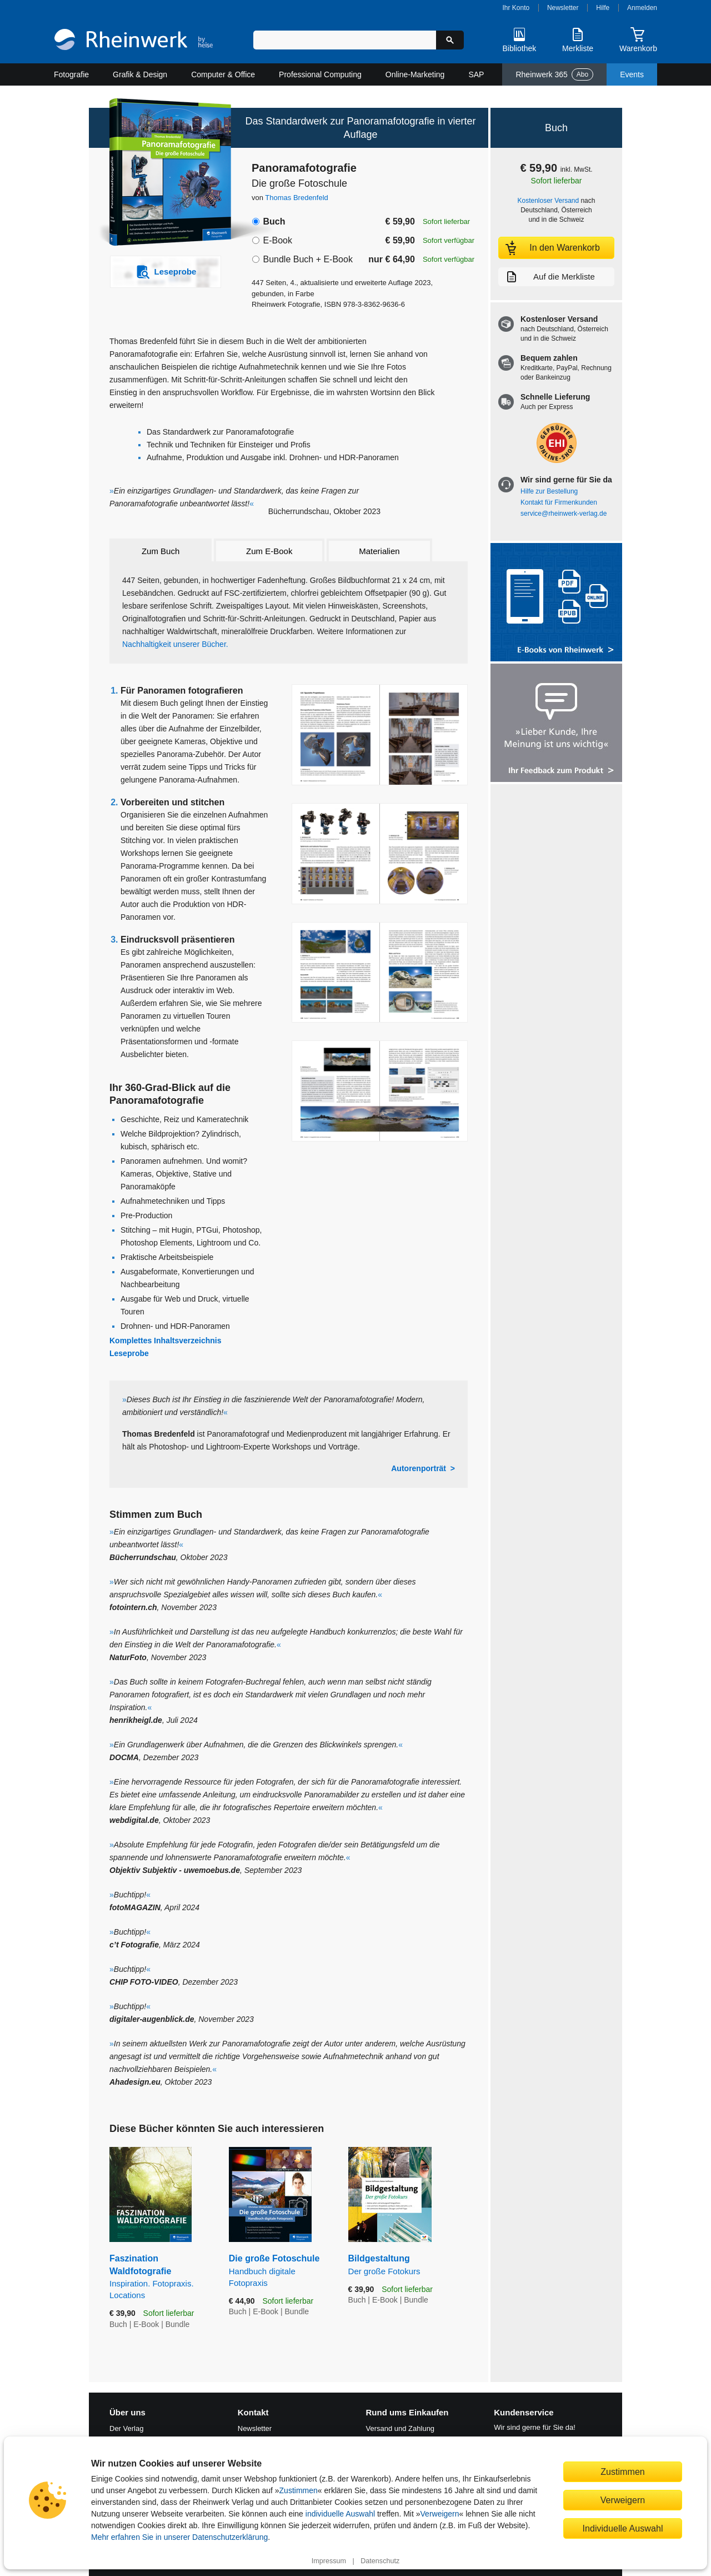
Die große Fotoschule (280, 2271)
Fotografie (71, 74)
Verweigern (439, 2513)
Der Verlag (126, 2428)
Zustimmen (298, 2490)
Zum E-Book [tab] (269, 551)
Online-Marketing (415, 74)
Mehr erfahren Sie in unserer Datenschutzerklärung (179, 2537)
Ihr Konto (516, 8)
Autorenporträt (418, 1468)
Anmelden (642, 8)
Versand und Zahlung (400, 2428)
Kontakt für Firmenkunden (558, 502)
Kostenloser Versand (548, 201)
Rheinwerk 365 (554, 74)
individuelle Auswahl (340, 2513)
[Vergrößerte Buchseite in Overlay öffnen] (380, 734)
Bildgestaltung (408, 2265)
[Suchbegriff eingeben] (344, 40)
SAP (476, 74)
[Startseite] (133, 40)
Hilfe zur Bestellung (549, 491)
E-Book (277, 240)
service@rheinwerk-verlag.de (563, 513)
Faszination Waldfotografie (160, 2277)
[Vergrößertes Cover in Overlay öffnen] (160, 173)
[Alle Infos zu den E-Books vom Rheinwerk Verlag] (556, 603)
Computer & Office (223, 74)
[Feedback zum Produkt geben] (556, 724)
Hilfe (602, 8)
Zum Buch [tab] (160, 551)
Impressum (329, 2561)
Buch (274, 221)
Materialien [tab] (379, 551)
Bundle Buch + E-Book (307, 259)
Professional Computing (320, 74)
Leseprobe (129, 1353)
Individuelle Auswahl (623, 2528)
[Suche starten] (450, 40)
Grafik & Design (140, 74)
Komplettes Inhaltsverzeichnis (165, 1340)
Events (632, 74)
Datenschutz (379, 2561)
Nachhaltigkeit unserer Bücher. (175, 644)
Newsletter (563, 8)
